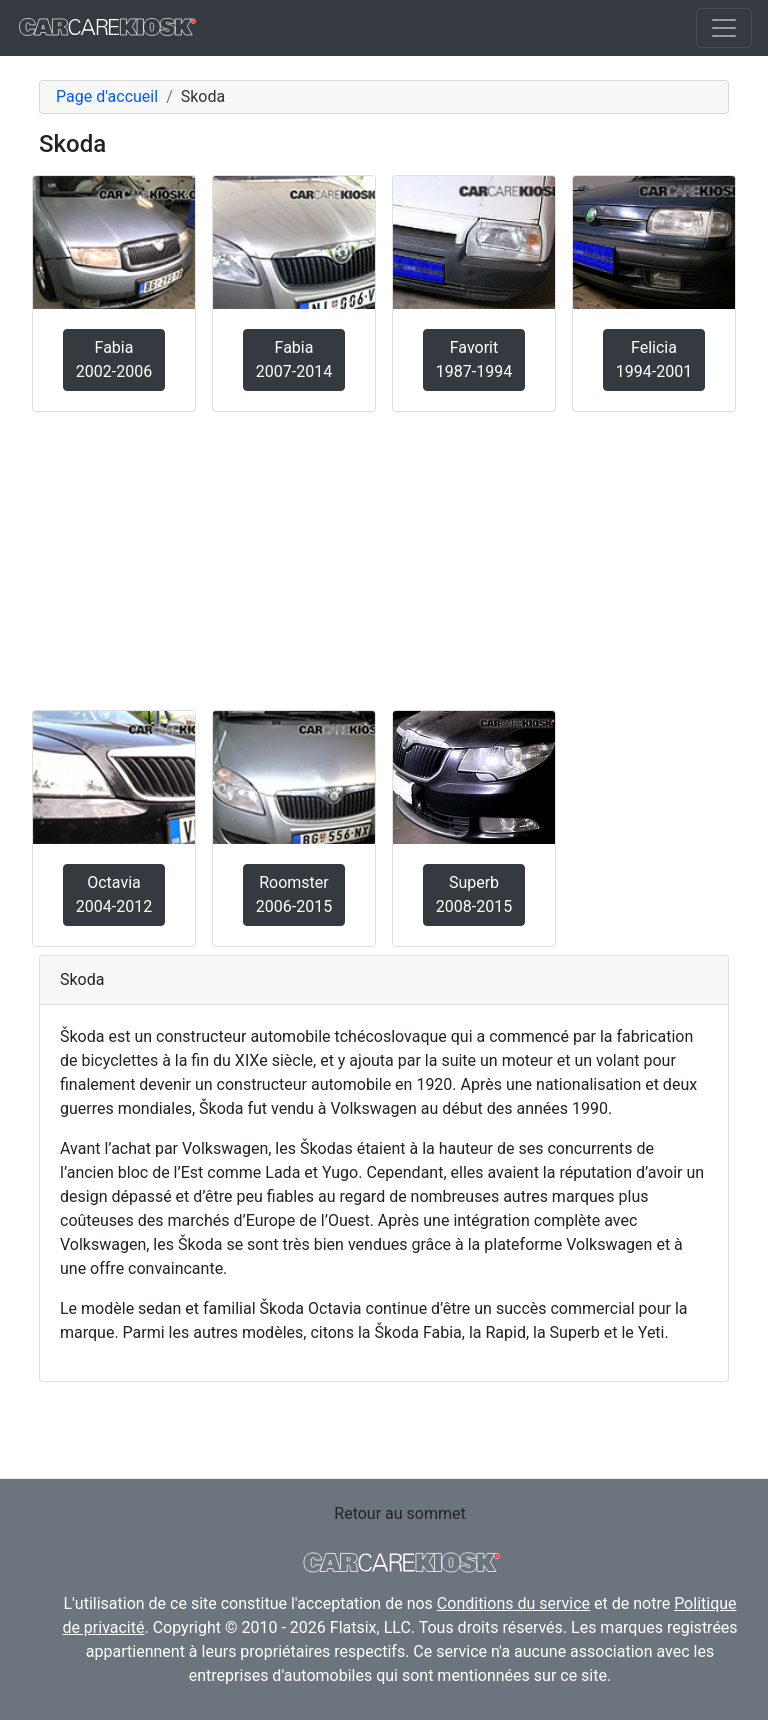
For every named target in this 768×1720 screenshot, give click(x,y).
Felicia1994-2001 (654, 359)
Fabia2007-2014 (294, 359)
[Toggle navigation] (724, 28)
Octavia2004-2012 (114, 894)
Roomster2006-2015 (294, 894)
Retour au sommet (399, 1513)
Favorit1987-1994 (474, 359)
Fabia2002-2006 (114, 359)
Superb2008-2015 (474, 894)
